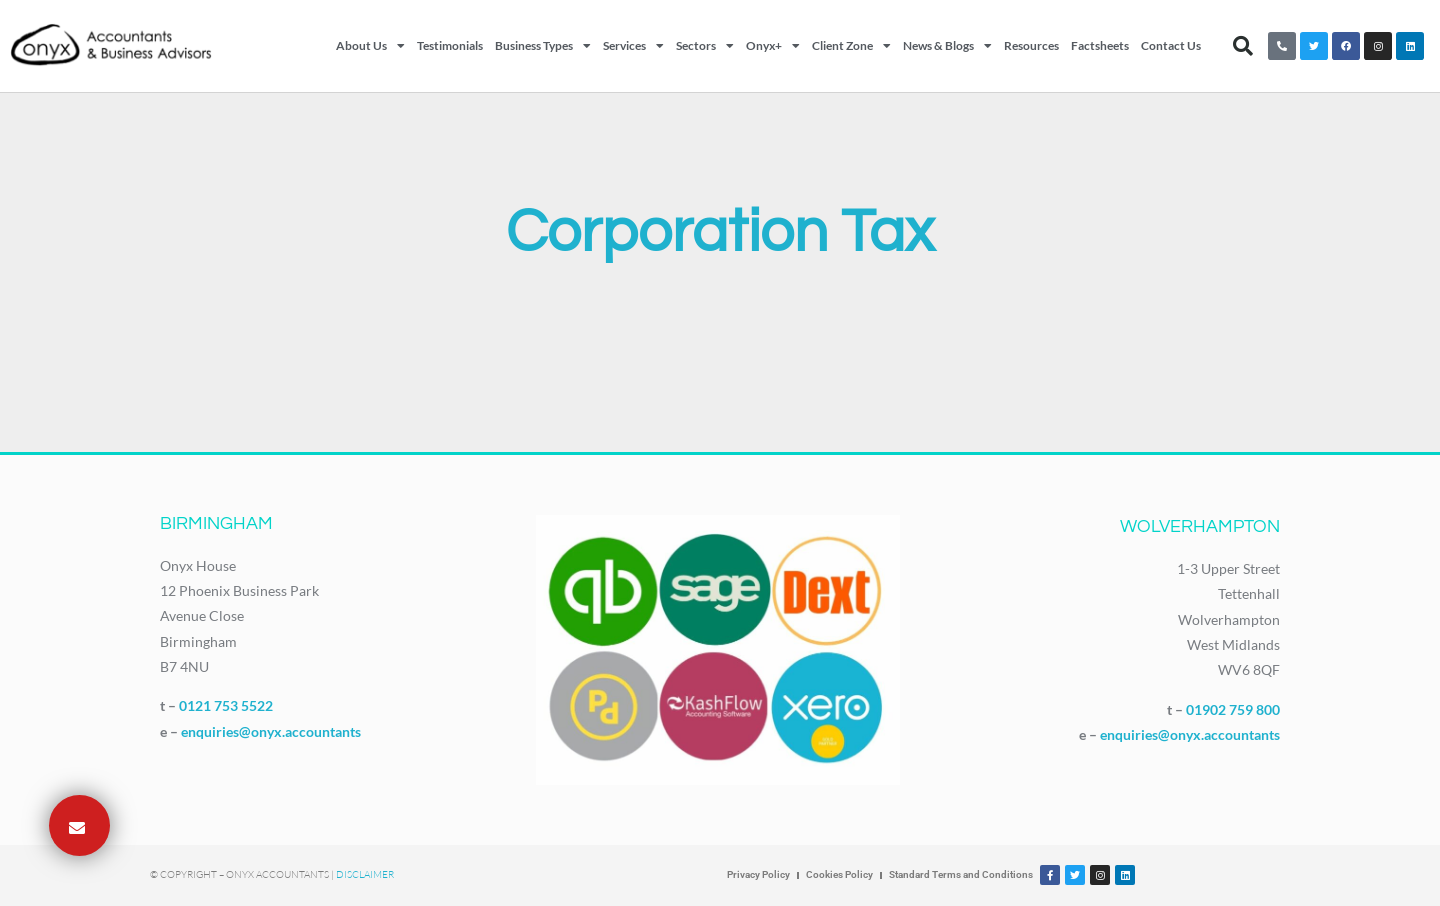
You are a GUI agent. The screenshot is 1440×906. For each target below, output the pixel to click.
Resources (1031, 45)
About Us (370, 46)
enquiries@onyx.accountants (271, 731)
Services (633, 46)
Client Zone (851, 46)
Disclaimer (365, 874)
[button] (1243, 46)
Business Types (543, 46)
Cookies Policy (839, 874)
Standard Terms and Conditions (961, 874)
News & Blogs (947, 46)
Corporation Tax (720, 233)
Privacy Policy (758, 874)
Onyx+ (773, 46)
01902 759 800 (1233, 709)
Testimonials (450, 45)
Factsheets (1100, 45)
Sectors (705, 46)
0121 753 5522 (226, 705)
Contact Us (1171, 45)
